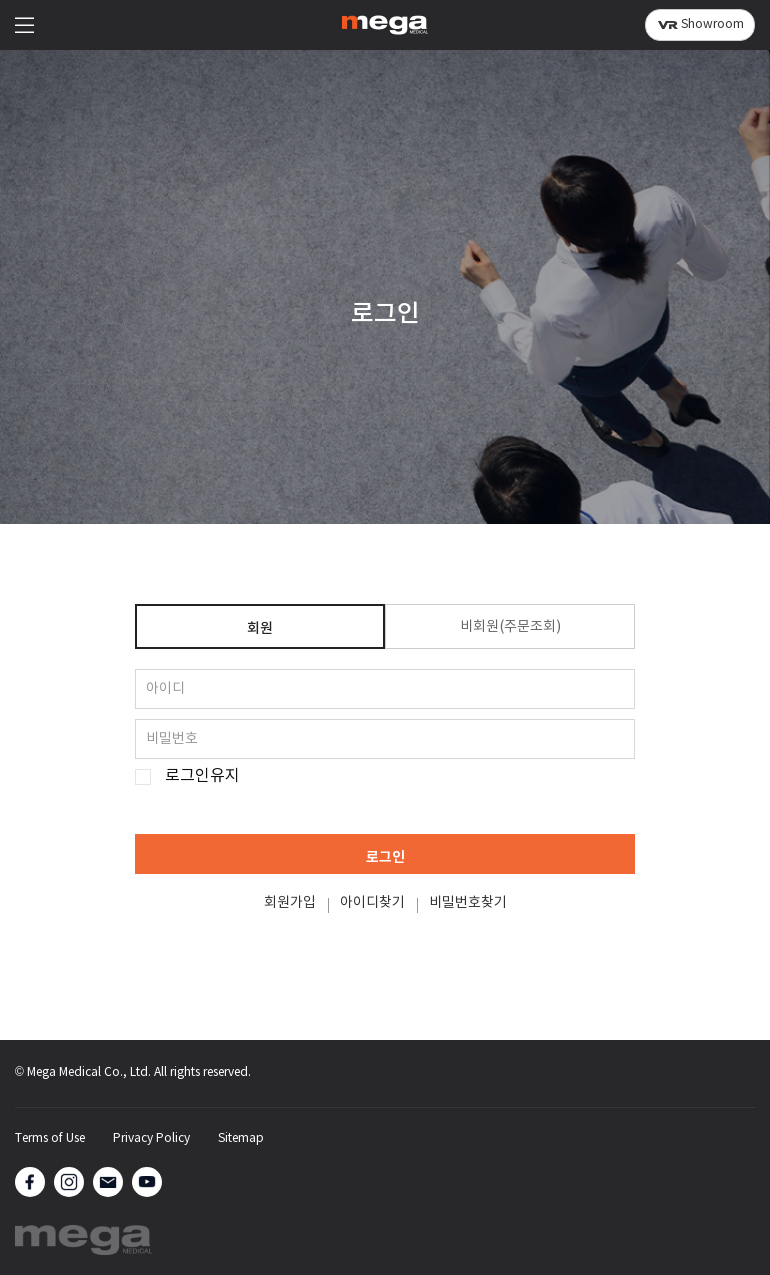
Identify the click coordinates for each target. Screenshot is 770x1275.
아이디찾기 (372, 903)
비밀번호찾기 (468, 903)
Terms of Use (50, 1139)
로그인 (385, 857)
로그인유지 (202, 776)
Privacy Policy (151, 1139)
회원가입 (290, 903)
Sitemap (241, 1139)
